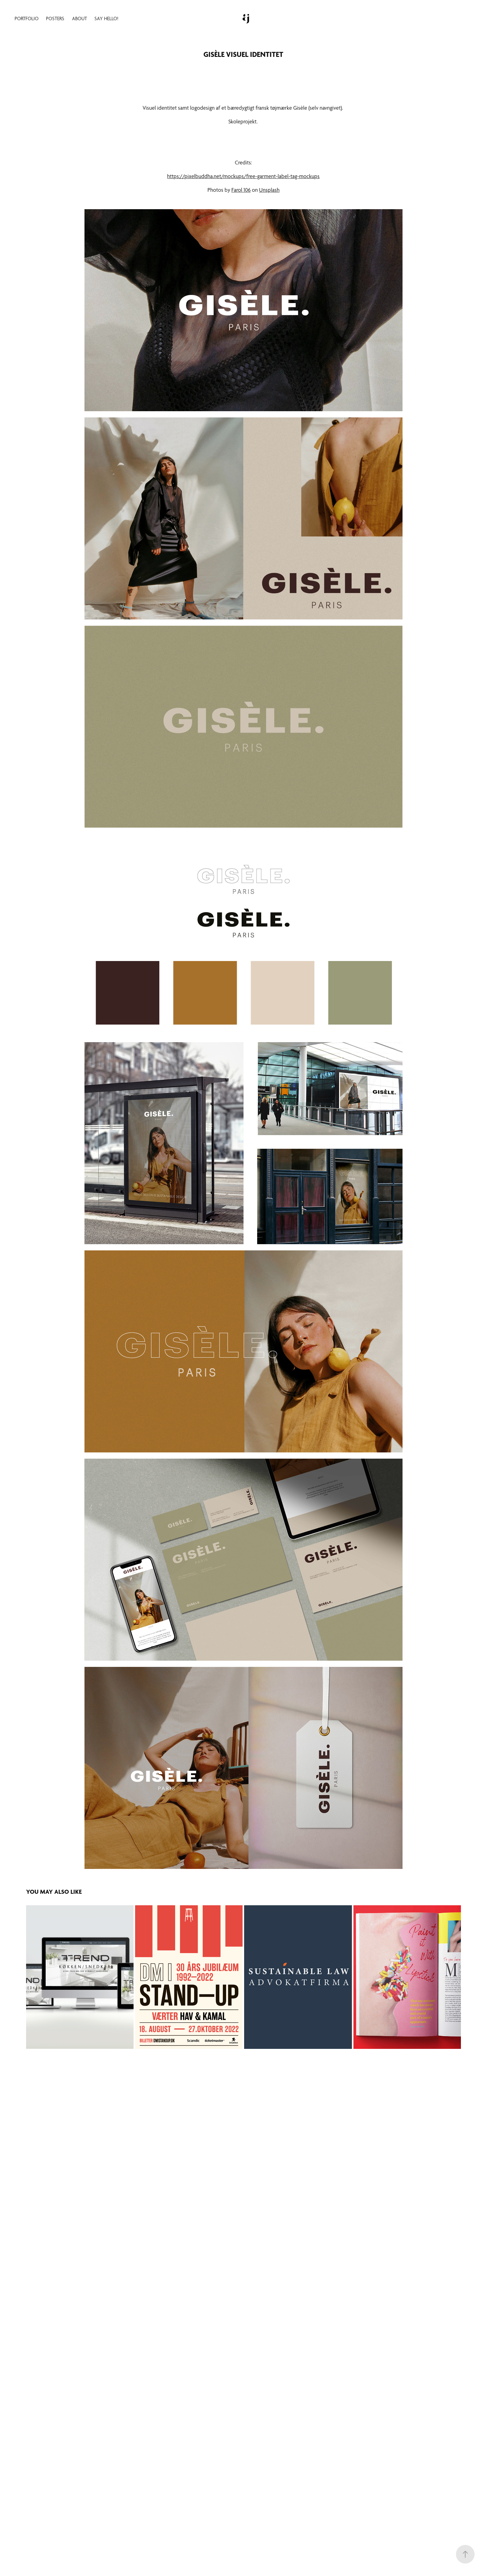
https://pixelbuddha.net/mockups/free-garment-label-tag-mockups (243, 176)
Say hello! (106, 18)
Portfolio (27, 18)
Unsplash (269, 189)
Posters (55, 18)
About (79, 18)
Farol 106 (241, 189)
